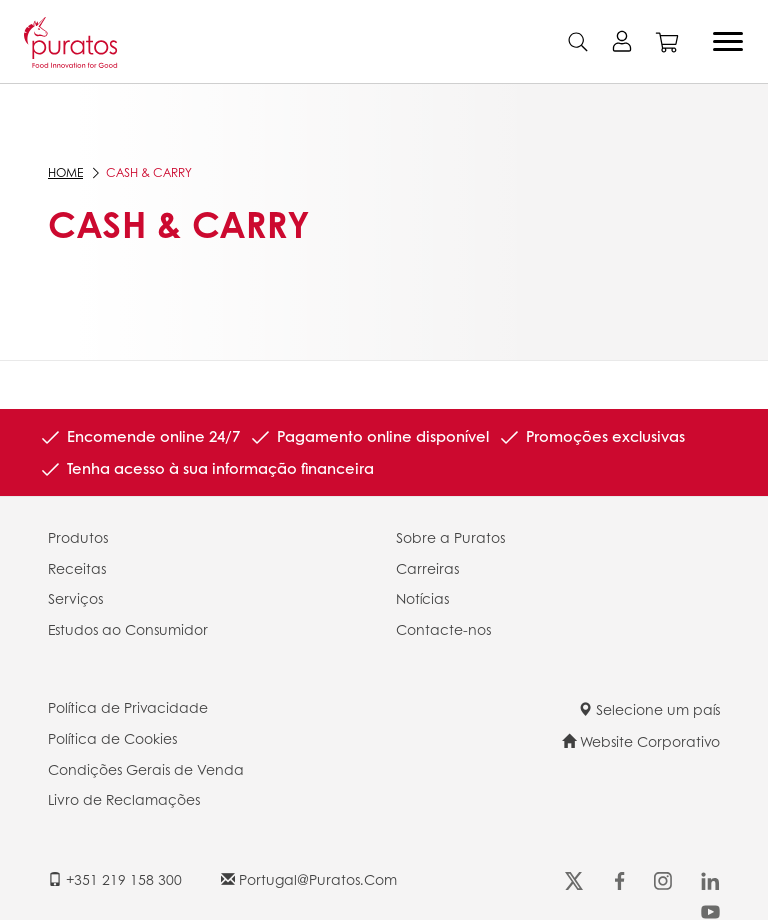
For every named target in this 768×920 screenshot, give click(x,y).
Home (65, 172)
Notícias (422, 598)
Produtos (78, 537)
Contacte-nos (443, 629)
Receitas (77, 568)
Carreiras (427, 568)
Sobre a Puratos (450, 537)
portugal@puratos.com (309, 879)
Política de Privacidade (128, 707)
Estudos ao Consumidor (128, 629)
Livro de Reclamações (124, 799)
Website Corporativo (641, 741)
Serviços (75, 598)
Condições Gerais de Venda (146, 769)
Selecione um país (649, 709)
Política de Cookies (112, 738)
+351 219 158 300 (115, 879)
